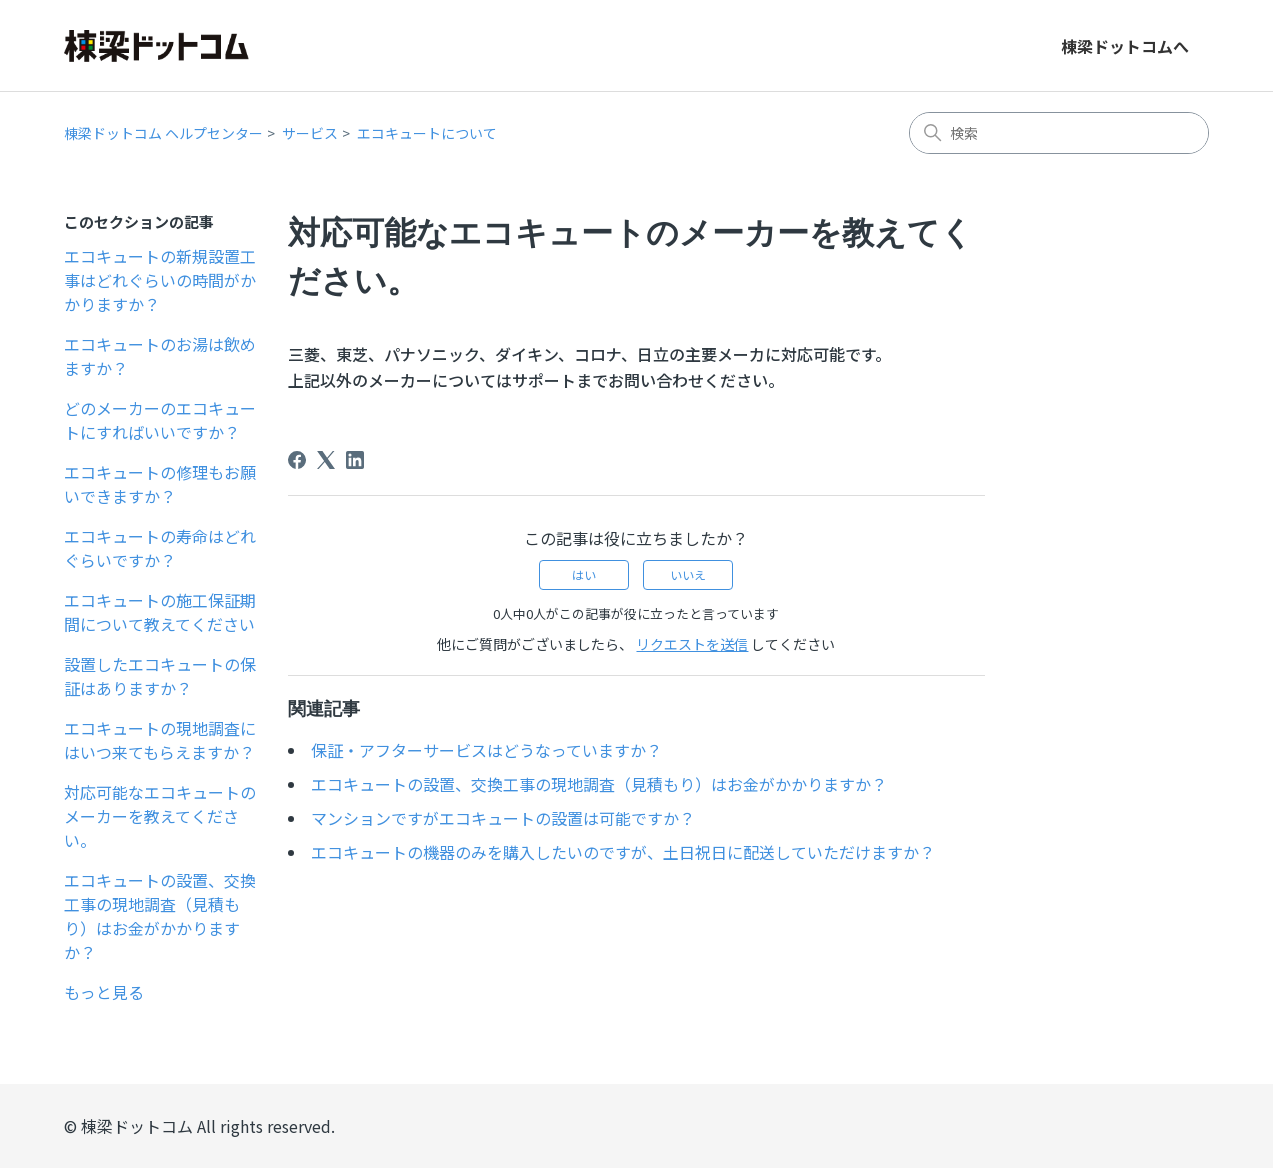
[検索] (1059, 133)
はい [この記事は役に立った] (584, 574)
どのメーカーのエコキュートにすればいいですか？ (160, 420)
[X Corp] (326, 460)
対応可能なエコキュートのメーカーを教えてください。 (160, 816)
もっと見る (104, 992)
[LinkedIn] (355, 460)
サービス (310, 133)
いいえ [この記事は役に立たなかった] (688, 574)
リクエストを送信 (692, 644)
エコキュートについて (427, 133)
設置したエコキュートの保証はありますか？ (160, 676)
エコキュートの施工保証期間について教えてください (160, 612)
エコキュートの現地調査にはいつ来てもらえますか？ (160, 740)
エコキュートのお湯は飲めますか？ (160, 356)
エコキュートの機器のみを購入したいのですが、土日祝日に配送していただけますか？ (623, 852)
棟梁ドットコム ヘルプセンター (163, 133)
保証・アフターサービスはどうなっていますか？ (486, 750)
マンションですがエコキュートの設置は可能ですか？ (503, 818)
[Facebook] (297, 460)
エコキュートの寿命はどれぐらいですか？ (160, 548)
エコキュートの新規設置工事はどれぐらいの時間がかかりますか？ (160, 280)
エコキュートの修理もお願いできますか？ (160, 484)
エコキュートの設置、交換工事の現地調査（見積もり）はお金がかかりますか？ (160, 916)
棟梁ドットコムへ (1125, 46)
